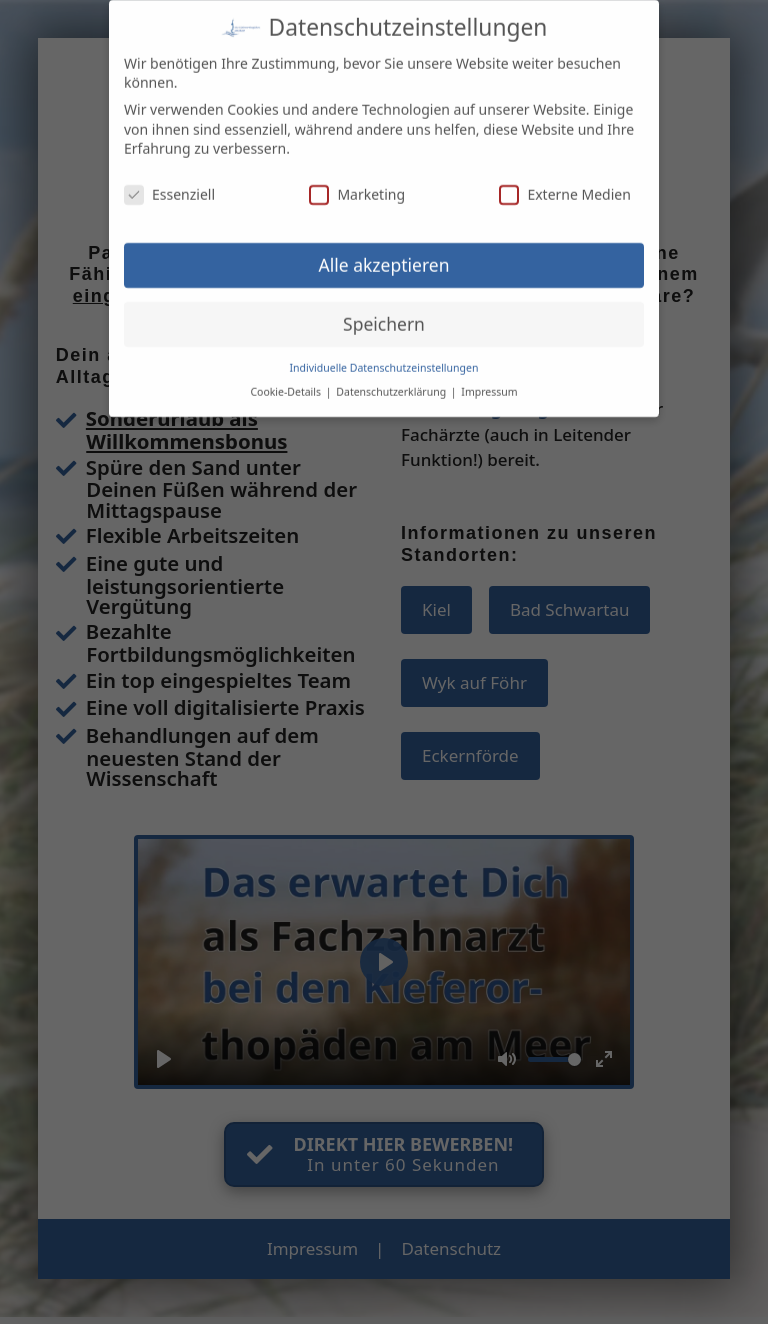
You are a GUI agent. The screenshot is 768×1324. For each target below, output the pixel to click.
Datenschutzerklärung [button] (392, 382)
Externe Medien (564, 184)
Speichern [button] (384, 314)
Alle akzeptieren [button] (384, 255)
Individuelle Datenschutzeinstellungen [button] (384, 357)
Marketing (357, 184)
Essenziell (169, 184)
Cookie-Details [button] (286, 382)
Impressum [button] (489, 382)
